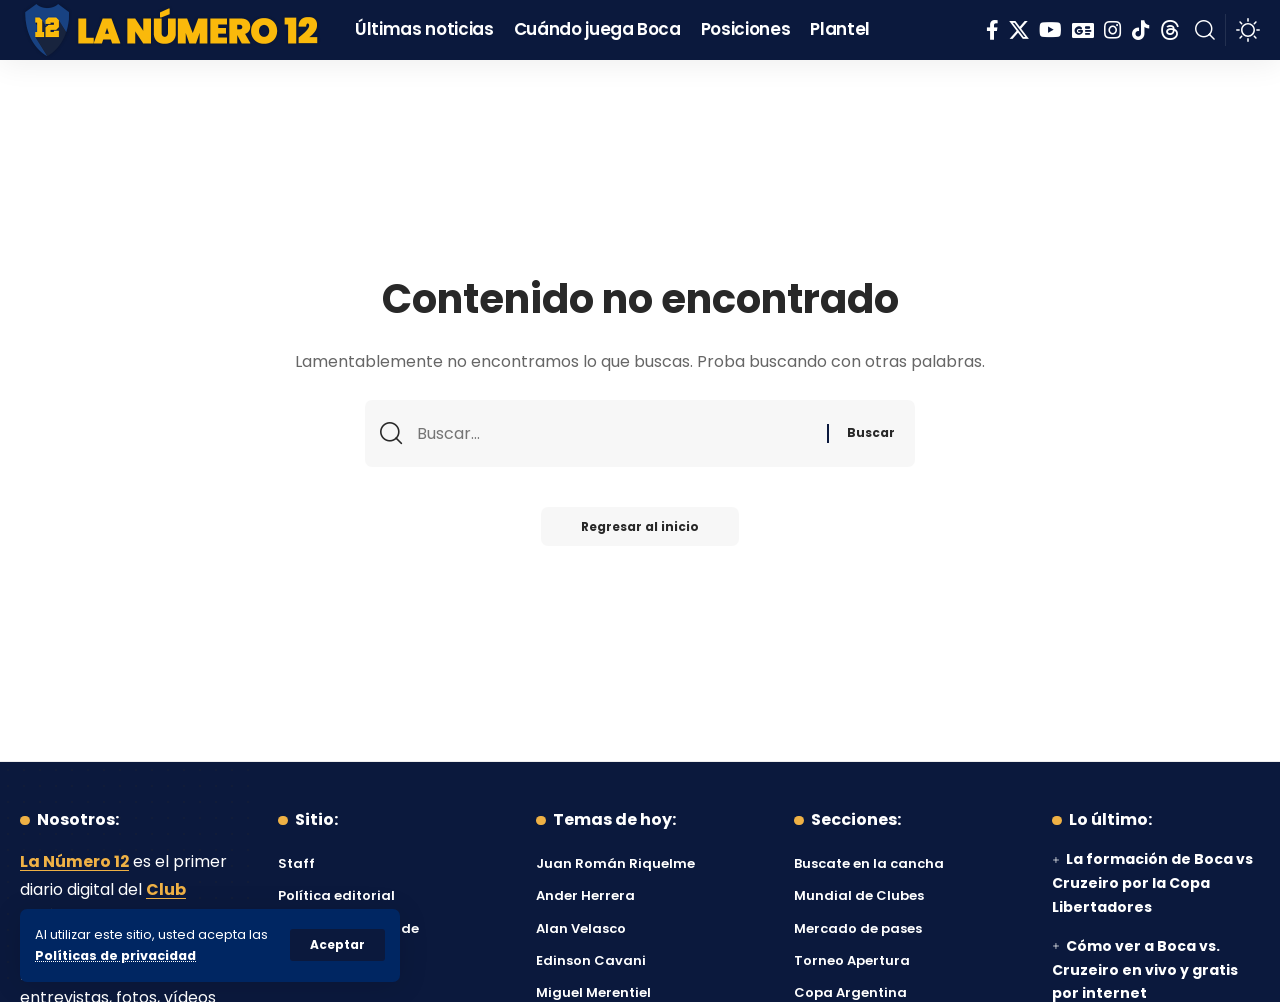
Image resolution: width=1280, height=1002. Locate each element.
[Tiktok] (1141, 30)
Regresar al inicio (640, 526)
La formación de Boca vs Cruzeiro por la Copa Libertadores (1152, 883)
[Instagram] (1113, 30)
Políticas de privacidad (116, 955)
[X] (1019, 30)
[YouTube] (1050, 30)
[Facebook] (992, 30)
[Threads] (1170, 30)
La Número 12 (75, 861)
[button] (337, 945)
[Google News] (1083, 30)
